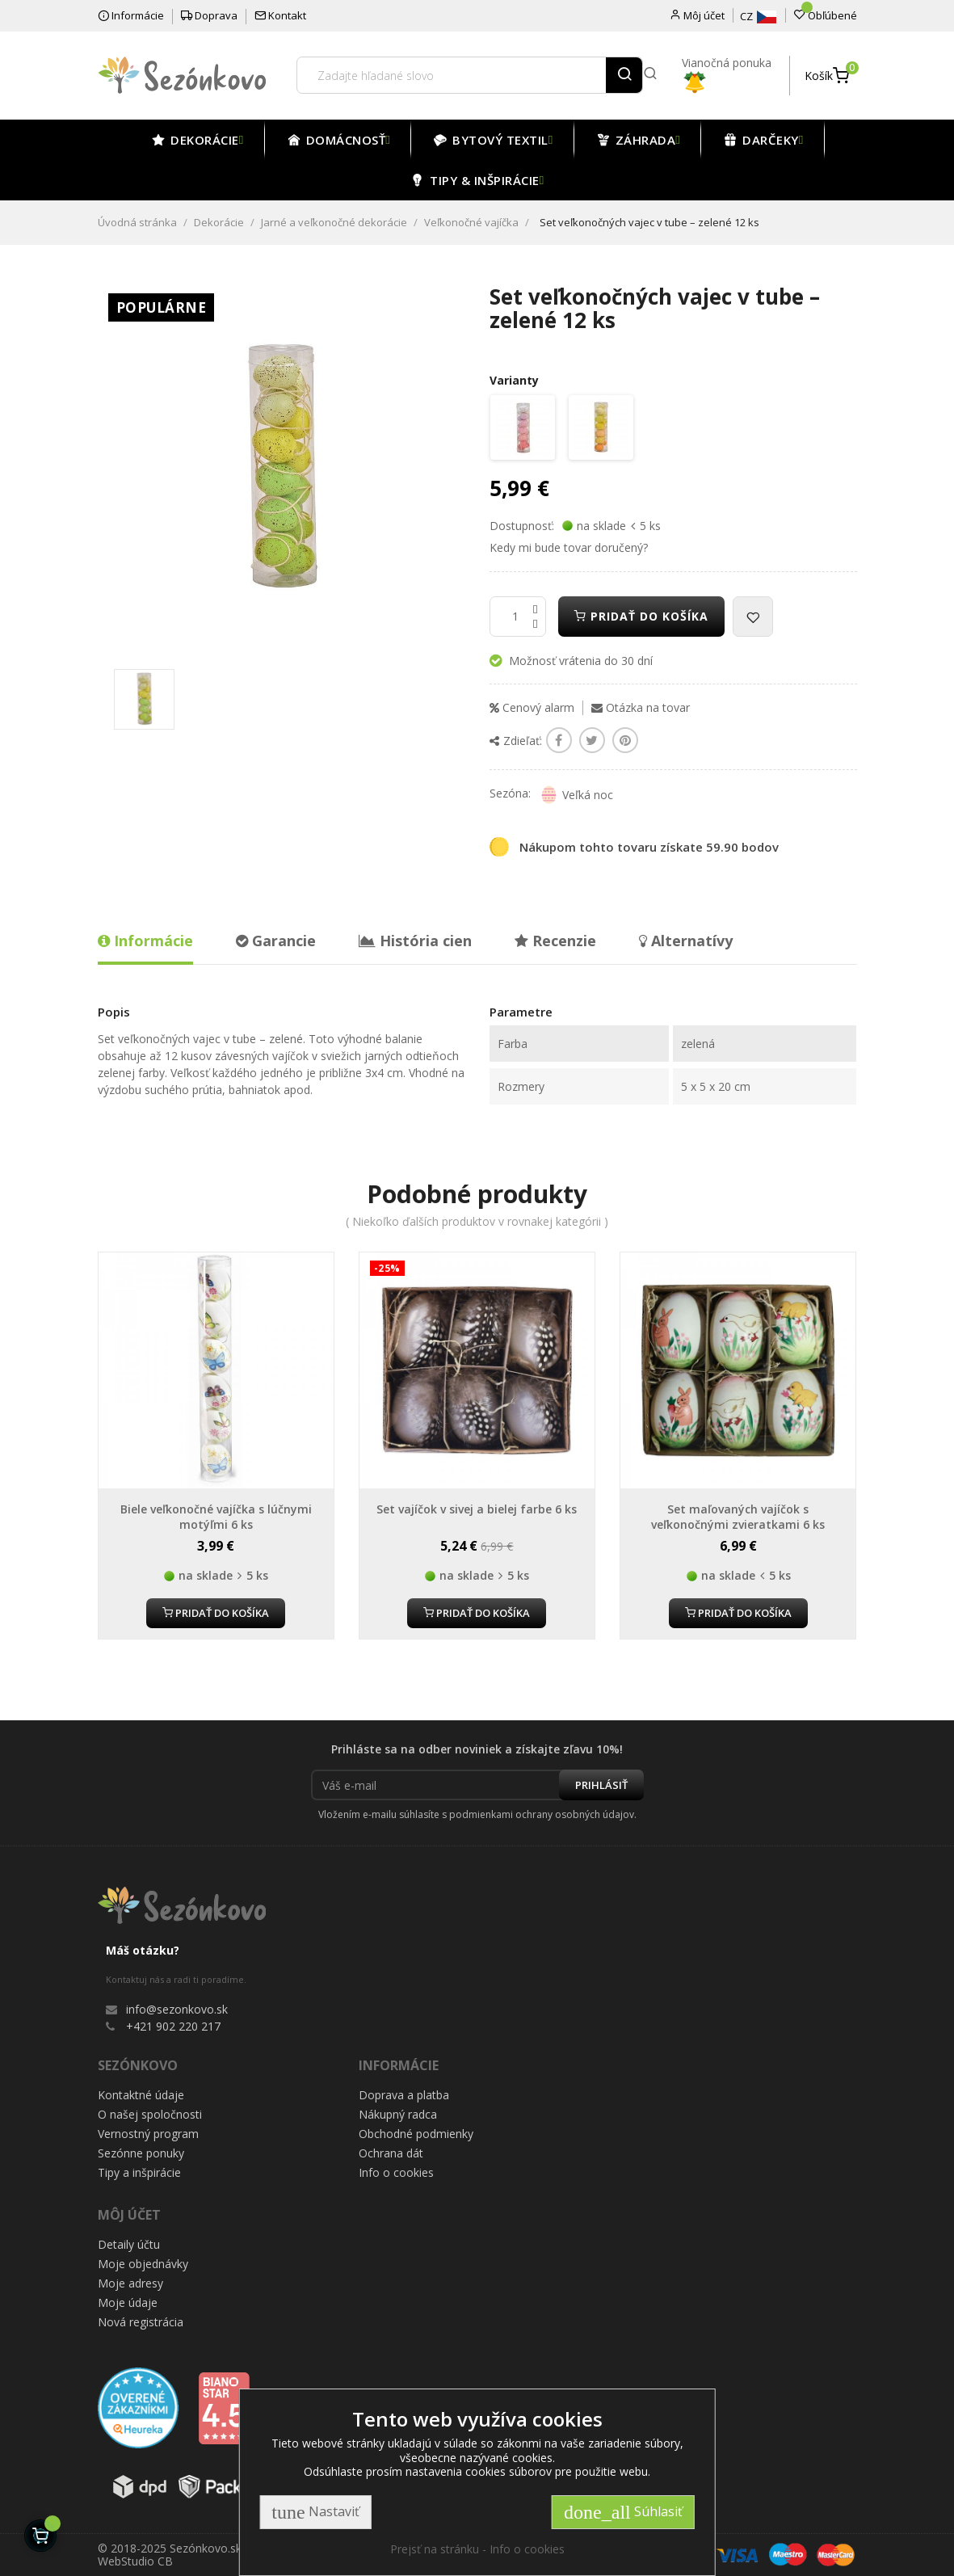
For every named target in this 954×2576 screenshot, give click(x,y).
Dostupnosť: (522, 526)
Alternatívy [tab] (686, 940)
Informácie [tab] (145, 940)
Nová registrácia (140, 2322)
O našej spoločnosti (150, 2114)
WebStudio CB (135, 2561)
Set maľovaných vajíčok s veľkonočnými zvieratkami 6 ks (738, 1517)
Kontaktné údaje (141, 2094)
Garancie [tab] (276, 940)
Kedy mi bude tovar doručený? (569, 547)
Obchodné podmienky (416, 2133)
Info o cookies (396, 2172)
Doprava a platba (404, 2094)
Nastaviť (315, 2512)
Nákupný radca (398, 2114)
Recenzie (555, 940)
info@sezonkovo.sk (177, 2009)
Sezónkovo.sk (206, 2548)
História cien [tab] (415, 940)
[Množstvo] (518, 616)
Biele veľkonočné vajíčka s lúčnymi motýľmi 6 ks (216, 1517)
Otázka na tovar (640, 707)
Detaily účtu (129, 2244)
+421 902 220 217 (173, 2026)
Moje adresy (130, 2283)
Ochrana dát (391, 2153)
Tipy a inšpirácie (139, 2172)
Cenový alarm (532, 707)
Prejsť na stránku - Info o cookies (477, 2549)
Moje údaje (128, 2302)
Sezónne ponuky (141, 2153)
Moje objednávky (143, 2263)
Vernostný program (148, 2133)
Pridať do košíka (641, 616)
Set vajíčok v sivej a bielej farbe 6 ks (476, 1509)
